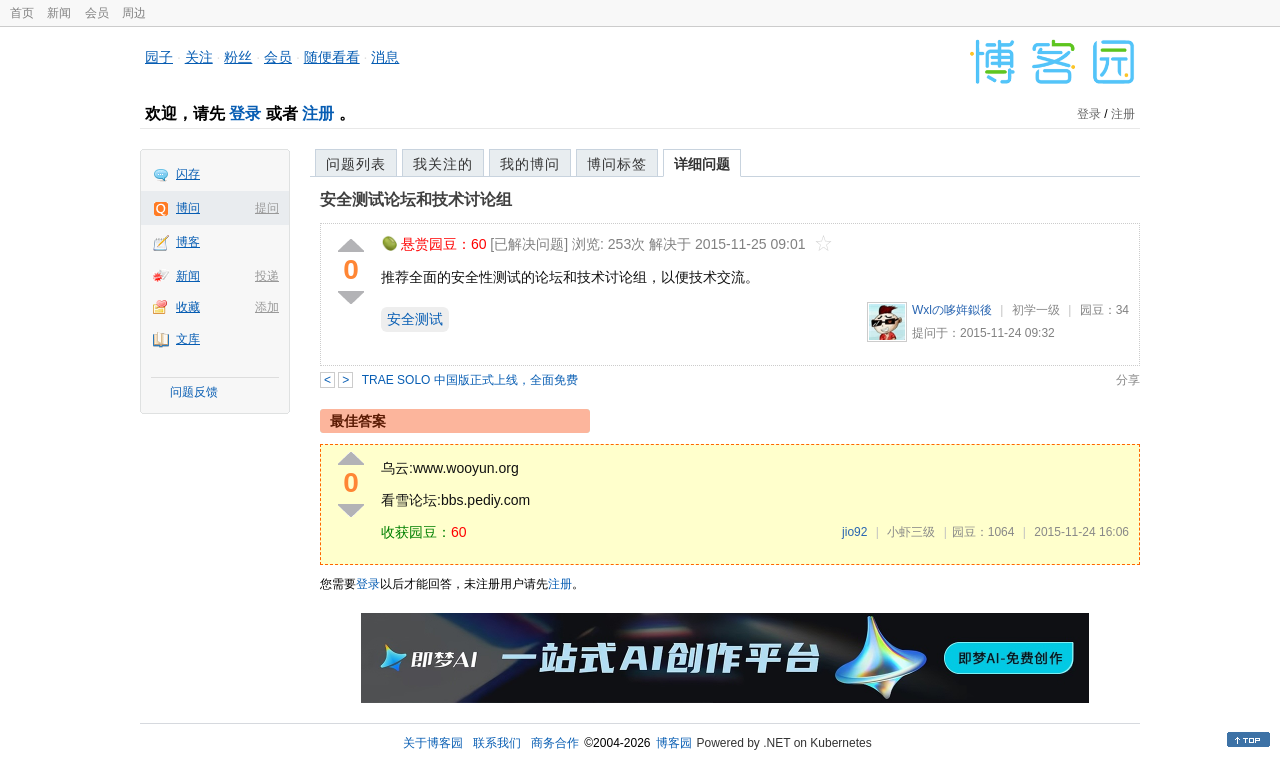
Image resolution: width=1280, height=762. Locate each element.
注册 (318, 113)
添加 (267, 307)
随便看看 (332, 57)
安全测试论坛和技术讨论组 (416, 199)
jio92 (854, 532)
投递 (267, 276)
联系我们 (497, 743)
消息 (385, 57)
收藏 (188, 307)
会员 (97, 13)
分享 (1128, 380)
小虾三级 (911, 532)
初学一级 (1036, 310)
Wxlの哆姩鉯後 (952, 310)
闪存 (188, 174)
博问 (188, 208)
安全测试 (415, 319)
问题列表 (356, 164)
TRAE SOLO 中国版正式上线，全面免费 (470, 380)
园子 (159, 57)
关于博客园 (433, 743)
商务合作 (555, 743)
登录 (245, 113)
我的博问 (530, 164)
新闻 (59, 13)
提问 (267, 208)
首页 (22, 13)
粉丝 (238, 57)
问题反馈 (194, 392)
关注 (199, 57)
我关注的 (443, 164)
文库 (188, 339)
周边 (134, 13)
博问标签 (617, 164)
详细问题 (702, 164)
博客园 (674, 743)
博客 (188, 242)
